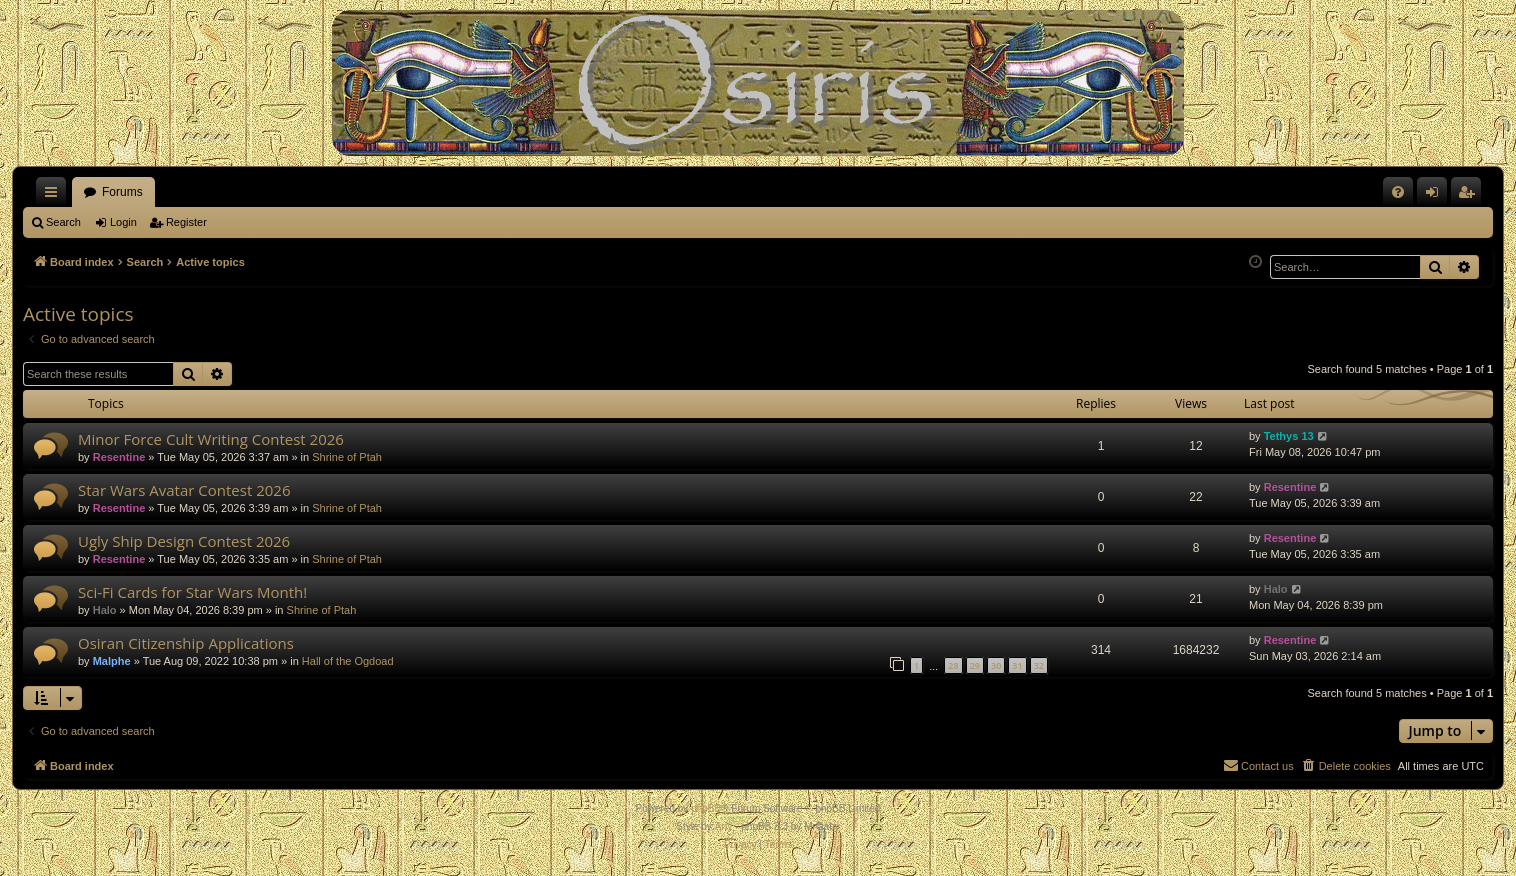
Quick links (55, 196)
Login (123, 222)
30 (996, 665)
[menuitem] (1398, 192)
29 (975, 665)
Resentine (119, 457)
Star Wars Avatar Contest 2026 (184, 490)
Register (186, 222)
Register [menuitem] (1470, 196)
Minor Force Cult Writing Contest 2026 (211, 439)
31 (1017, 665)
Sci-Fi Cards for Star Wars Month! (192, 592)
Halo (105, 610)
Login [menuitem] (1436, 196)
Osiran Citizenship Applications (186, 643)
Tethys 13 (1289, 436)
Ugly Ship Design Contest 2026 (184, 541)
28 (953, 665)
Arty (724, 826)
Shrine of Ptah (347, 457)
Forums (122, 192)
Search (63, 222)
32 (1039, 665)
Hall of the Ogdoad (348, 661)
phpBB (706, 808)
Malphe (112, 661)
